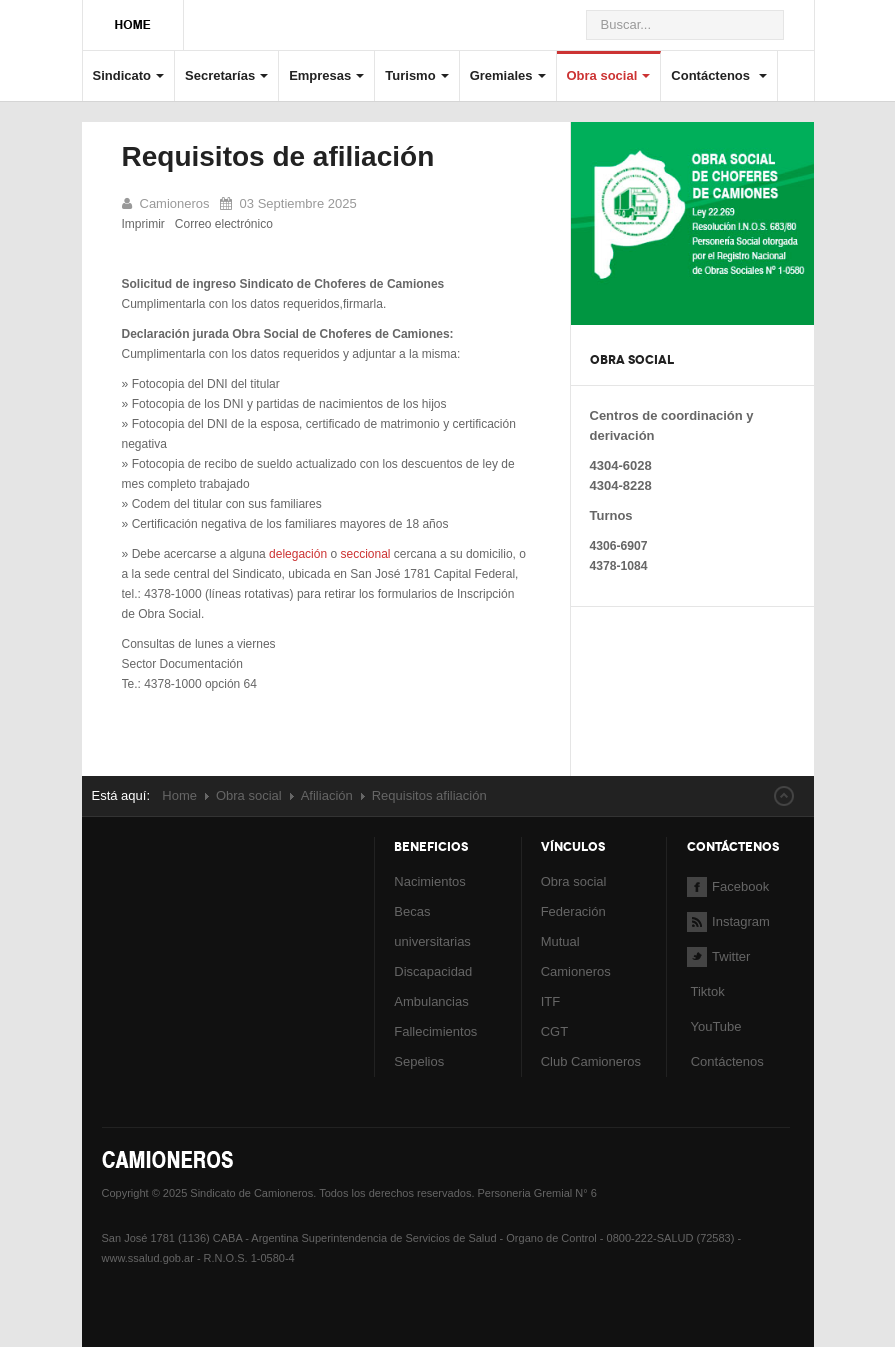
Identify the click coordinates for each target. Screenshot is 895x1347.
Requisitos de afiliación (278, 156)
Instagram (728, 921)
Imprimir (143, 224)
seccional (365, 554)
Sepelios (419, 1061)
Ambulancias (431, 1001)
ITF (551, 1001)
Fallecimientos (435, 1031)
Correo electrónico (224, 224)
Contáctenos (718, 75)
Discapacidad (433, 971)
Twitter (718, 956)
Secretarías (226, 75)
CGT (554, 1031)
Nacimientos (430, 881)
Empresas (326, 75)
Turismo (416, 75)
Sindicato (129, 75)
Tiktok (707, 991)
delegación (298, 554)
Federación (573, 911)
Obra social (609, 75)
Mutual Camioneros (576, 956)
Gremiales (508, 75)
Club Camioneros (591, 1061)
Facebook (728, 886)
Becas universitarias (432, 926)
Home (179, 795)
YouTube (714, 1026)
